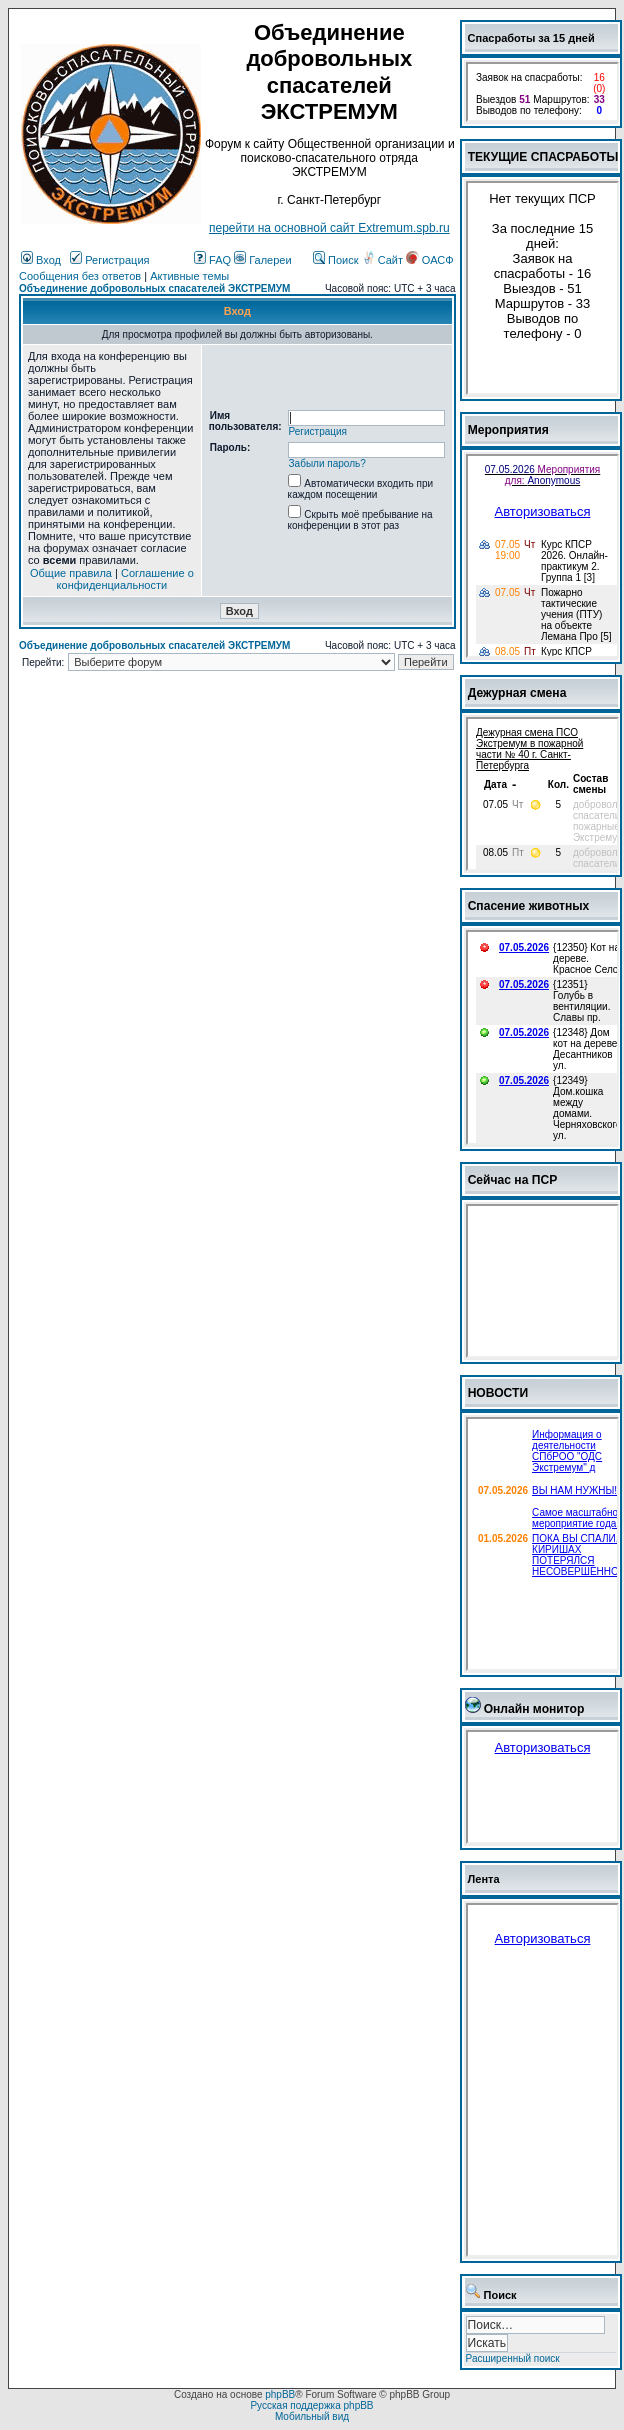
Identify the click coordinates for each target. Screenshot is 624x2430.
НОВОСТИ (498, 1393)
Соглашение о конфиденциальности (125, 579)
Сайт (384, 260)
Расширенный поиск (513, 2358)
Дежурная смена (517, 693)
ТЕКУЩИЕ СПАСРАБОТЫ (543, 157)
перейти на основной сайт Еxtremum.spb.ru (329, 228)
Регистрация (109, 260)
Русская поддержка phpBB (311, 2405)
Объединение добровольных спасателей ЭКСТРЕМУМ (154, 288)
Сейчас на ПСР (513, 1180)
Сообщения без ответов (80, 276)
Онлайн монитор (534, 1709)
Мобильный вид (312, 2416)
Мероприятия (508, 430)
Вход (41, 260)
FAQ (212, 260)
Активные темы (189, 276)
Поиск (336, 260)
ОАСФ (429, 260)
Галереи (262, 260)
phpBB (280, 2394)
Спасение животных (529, 906)
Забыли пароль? (327, 463)
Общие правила (71, 573)
